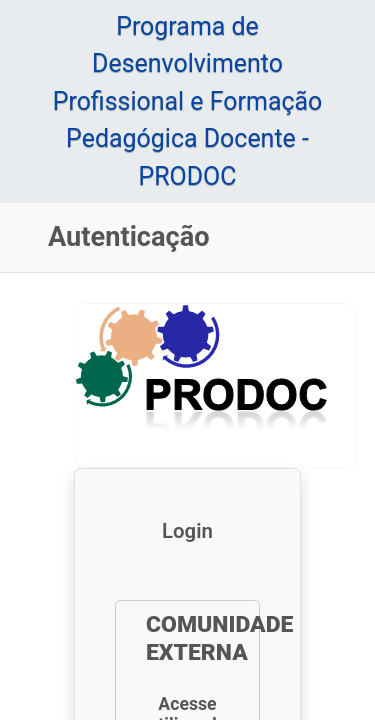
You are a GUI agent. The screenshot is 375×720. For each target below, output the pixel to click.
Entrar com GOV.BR (188, 620)
